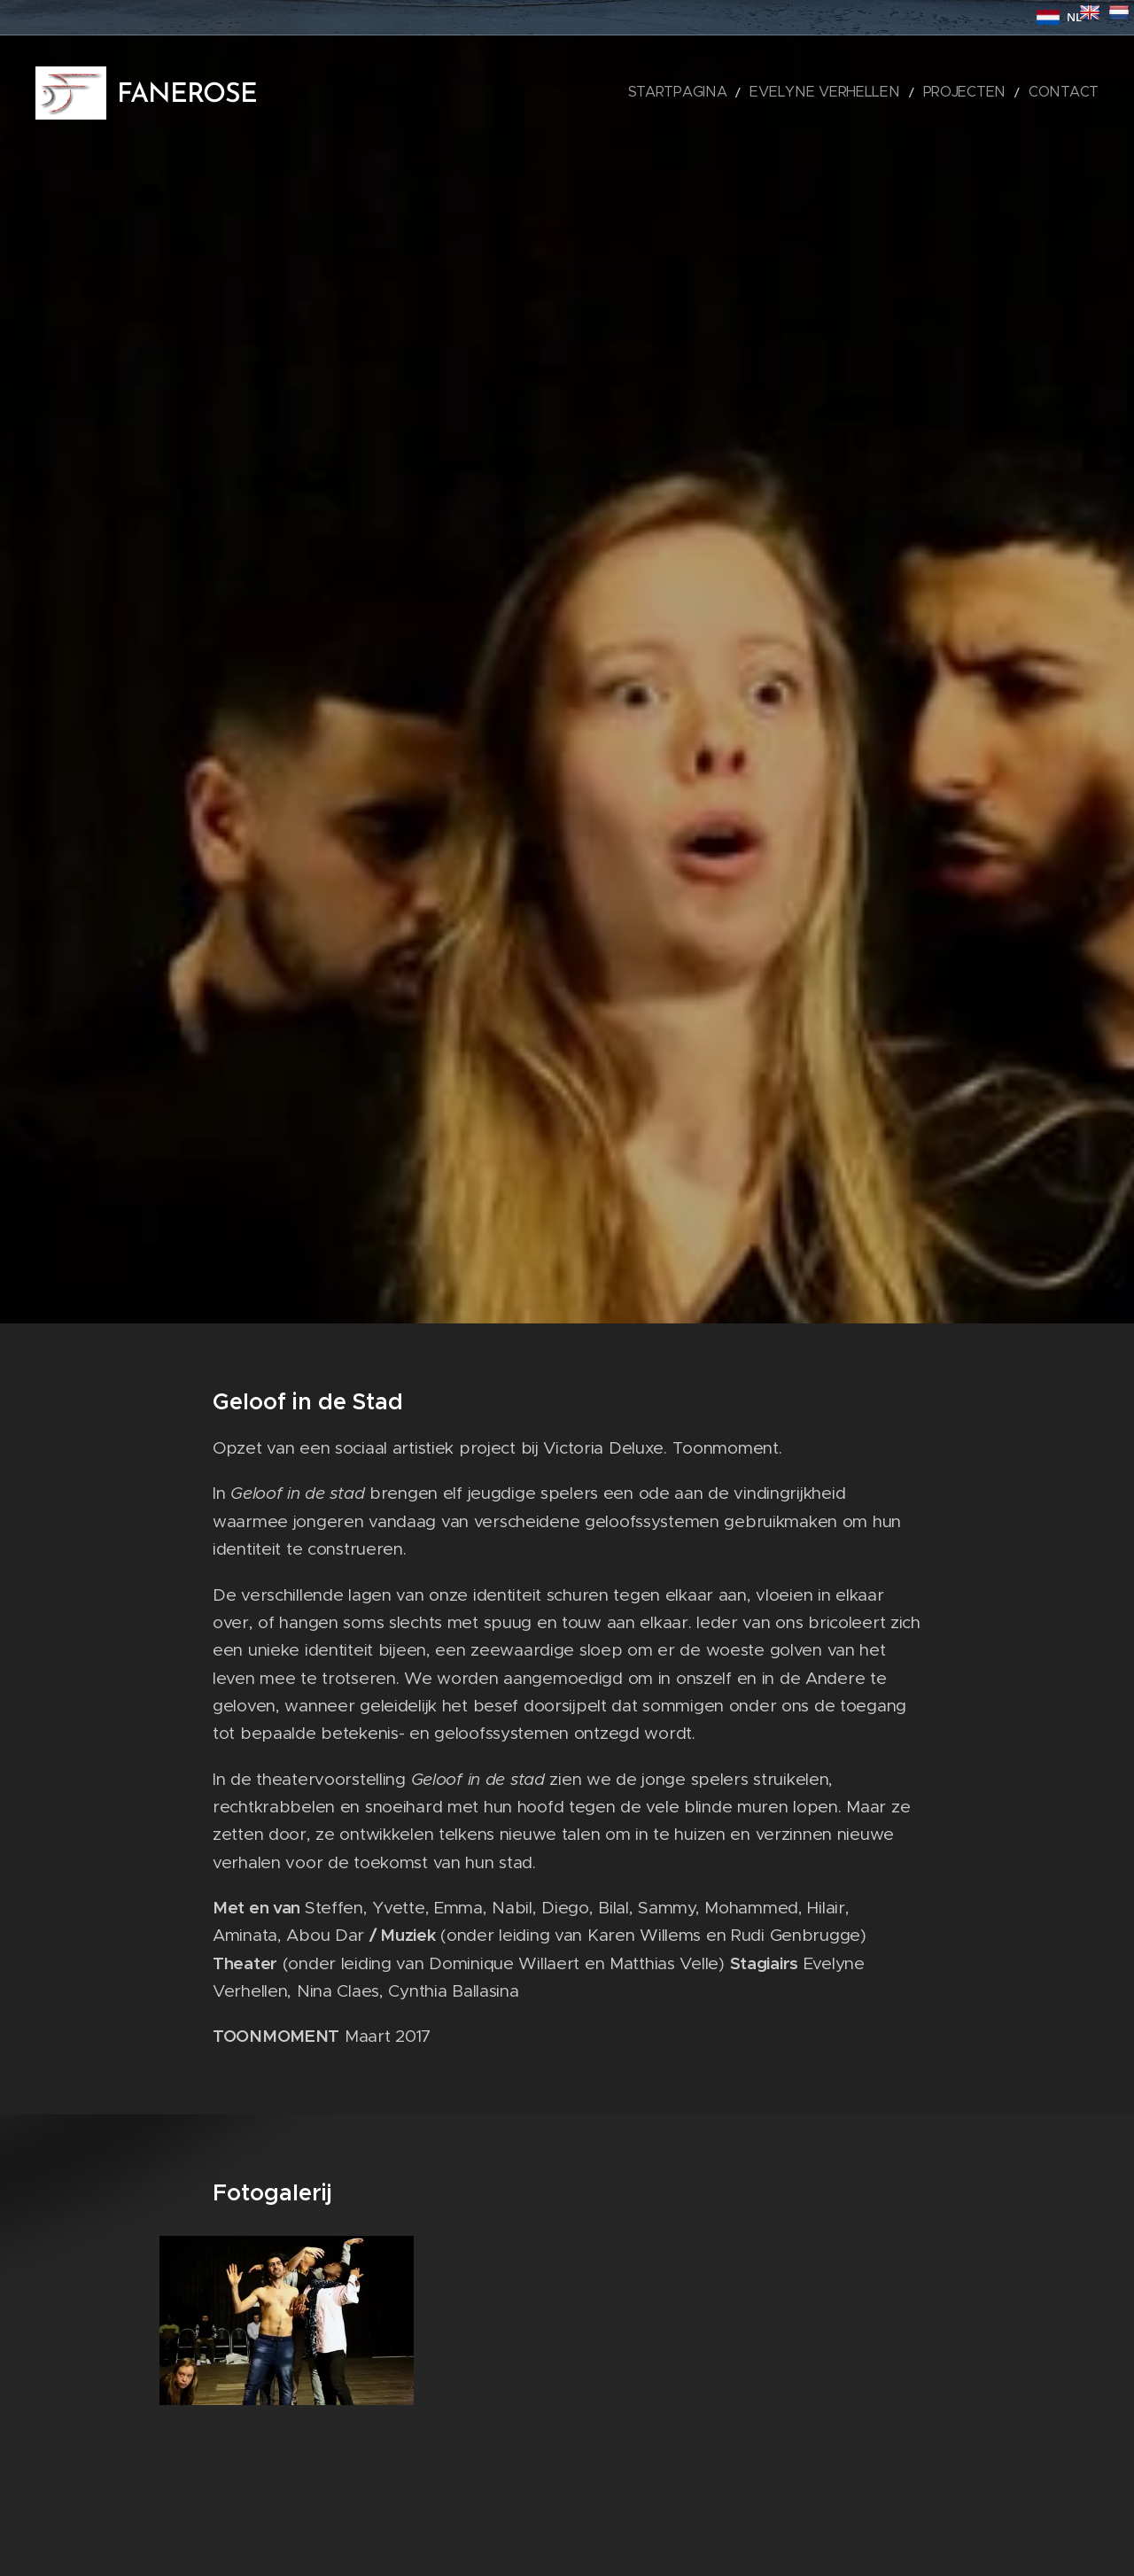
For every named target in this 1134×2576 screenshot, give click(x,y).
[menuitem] (738, 93)
